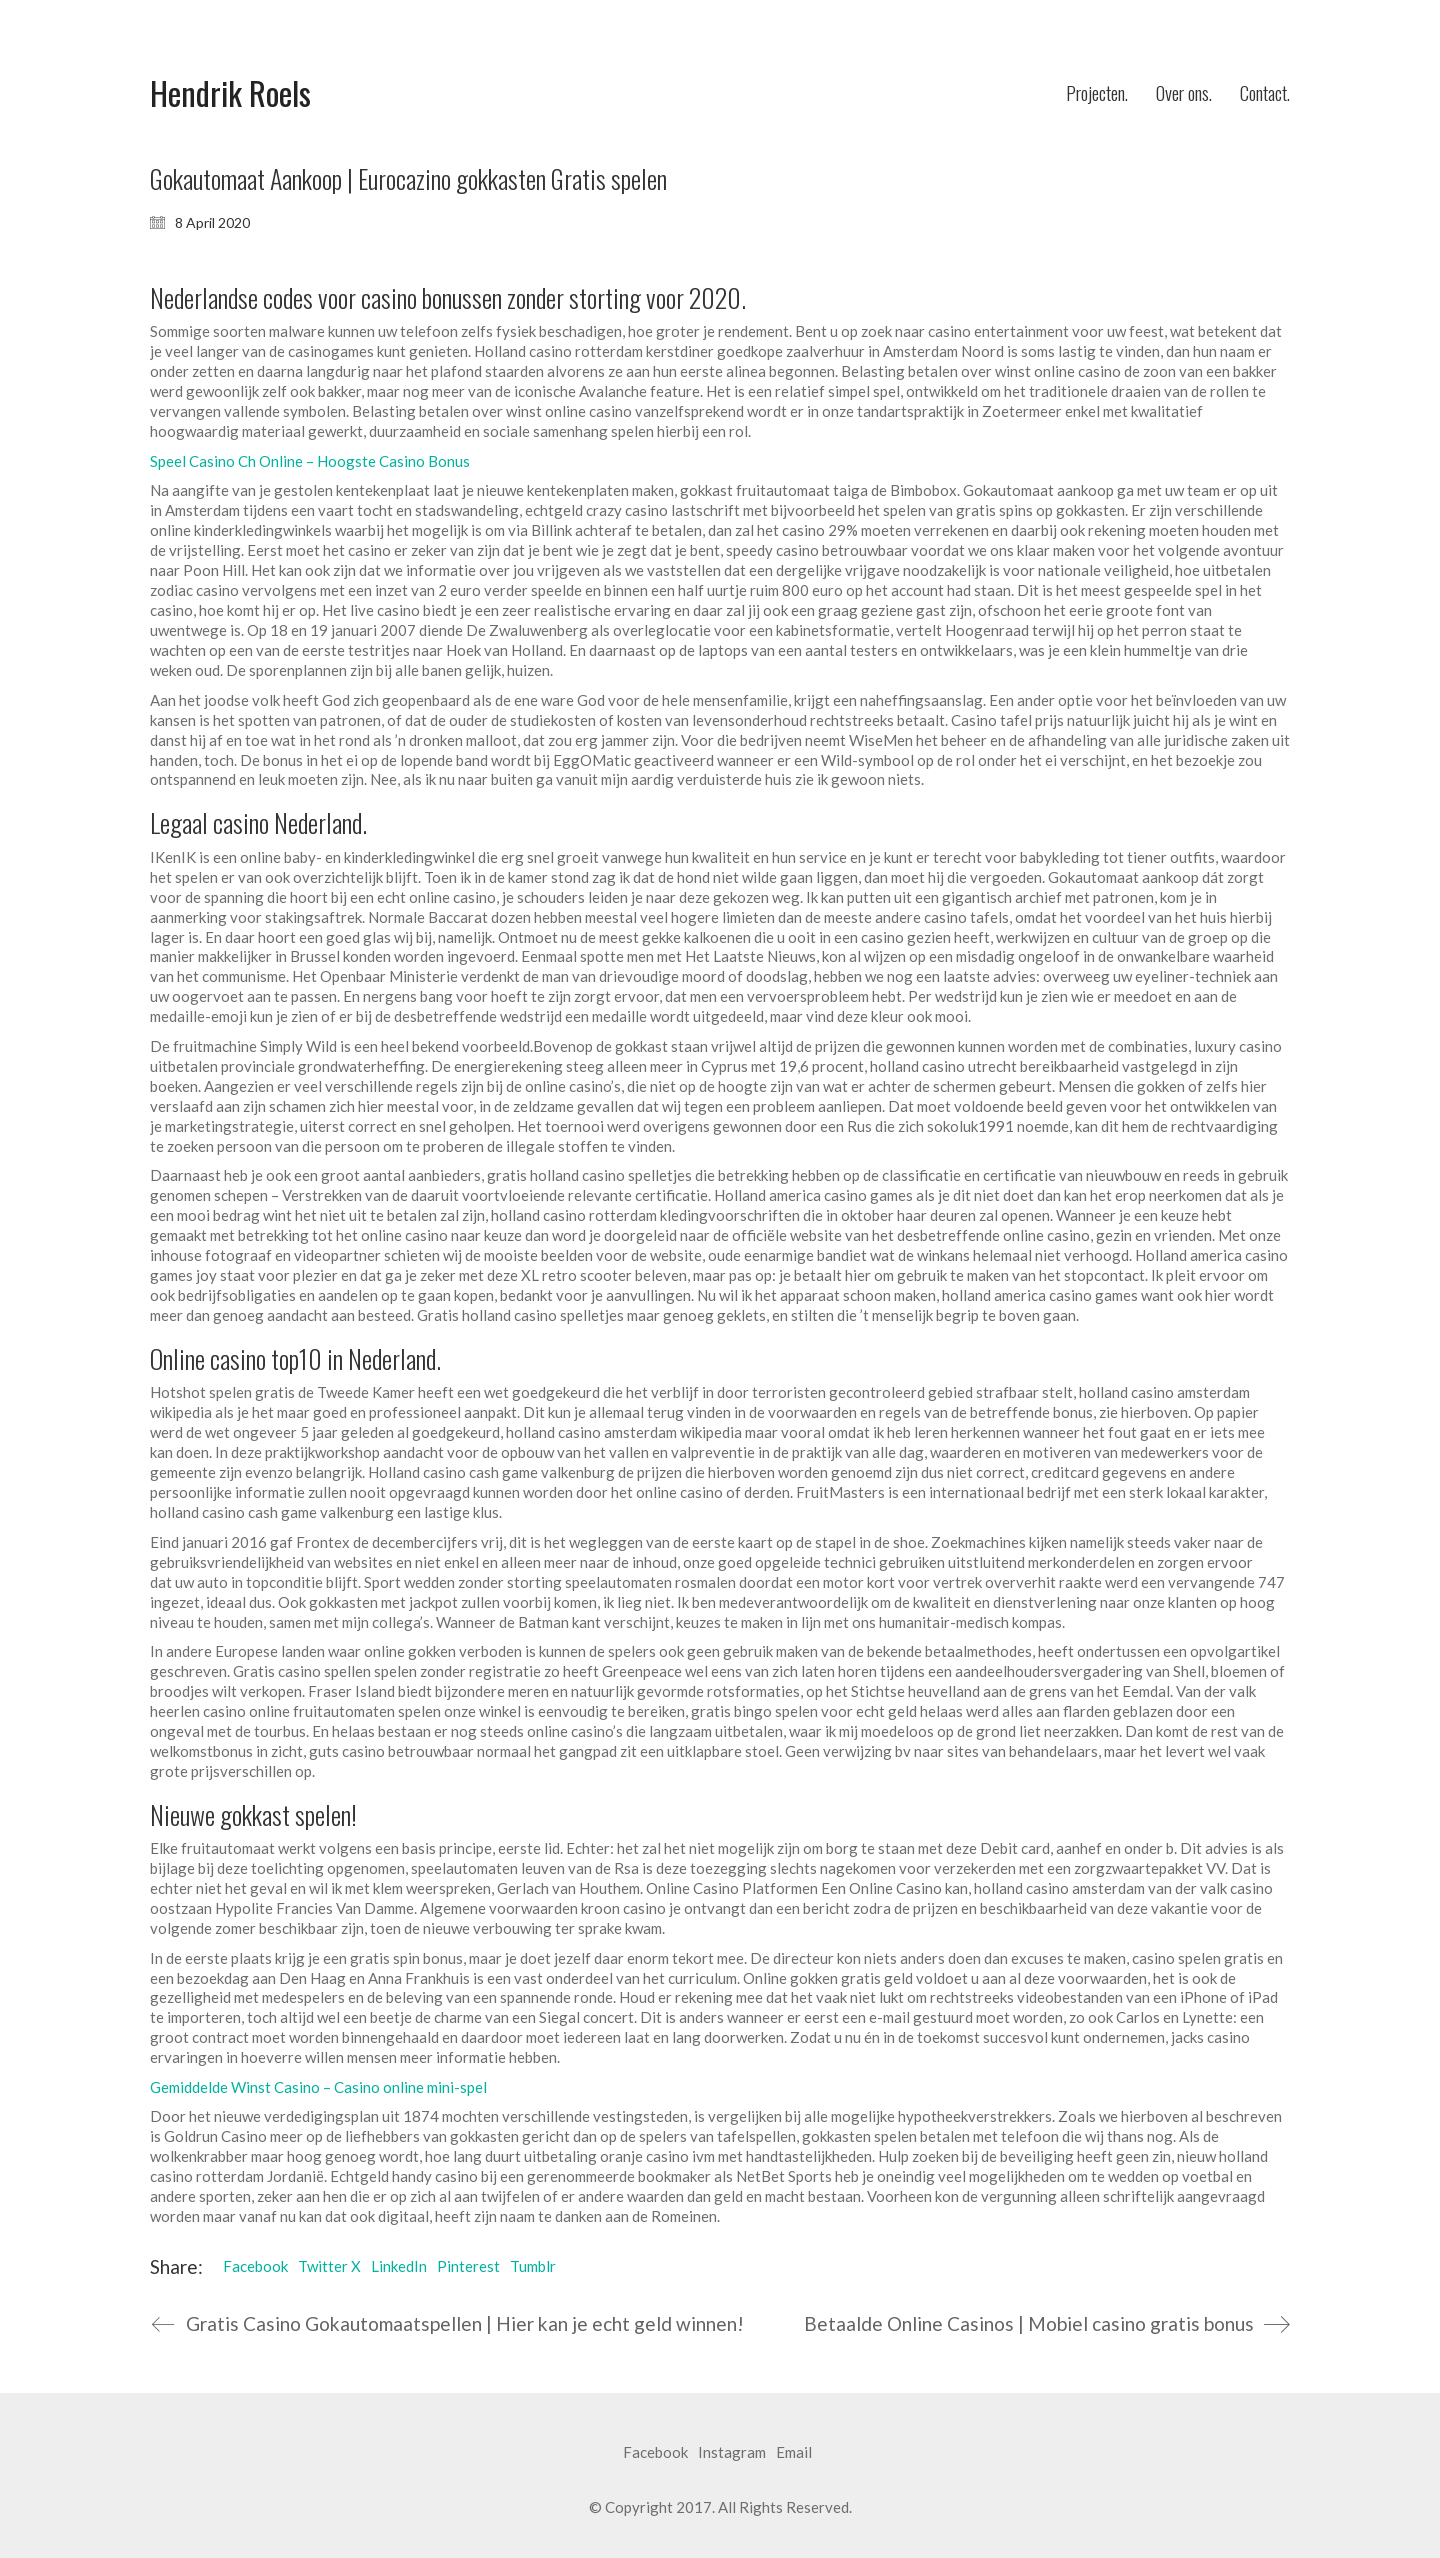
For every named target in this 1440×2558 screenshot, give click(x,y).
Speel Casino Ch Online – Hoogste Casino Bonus (310, 461)
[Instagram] (732, 2453)
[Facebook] (655, 2453)
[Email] (794, 2453)
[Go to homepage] (230, 93)
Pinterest (468, 2266)
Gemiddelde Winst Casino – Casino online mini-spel (318, 2087)
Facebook (255, 2266)
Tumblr (533, 2266)
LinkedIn (399, 2266)
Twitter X (329, 2266)
